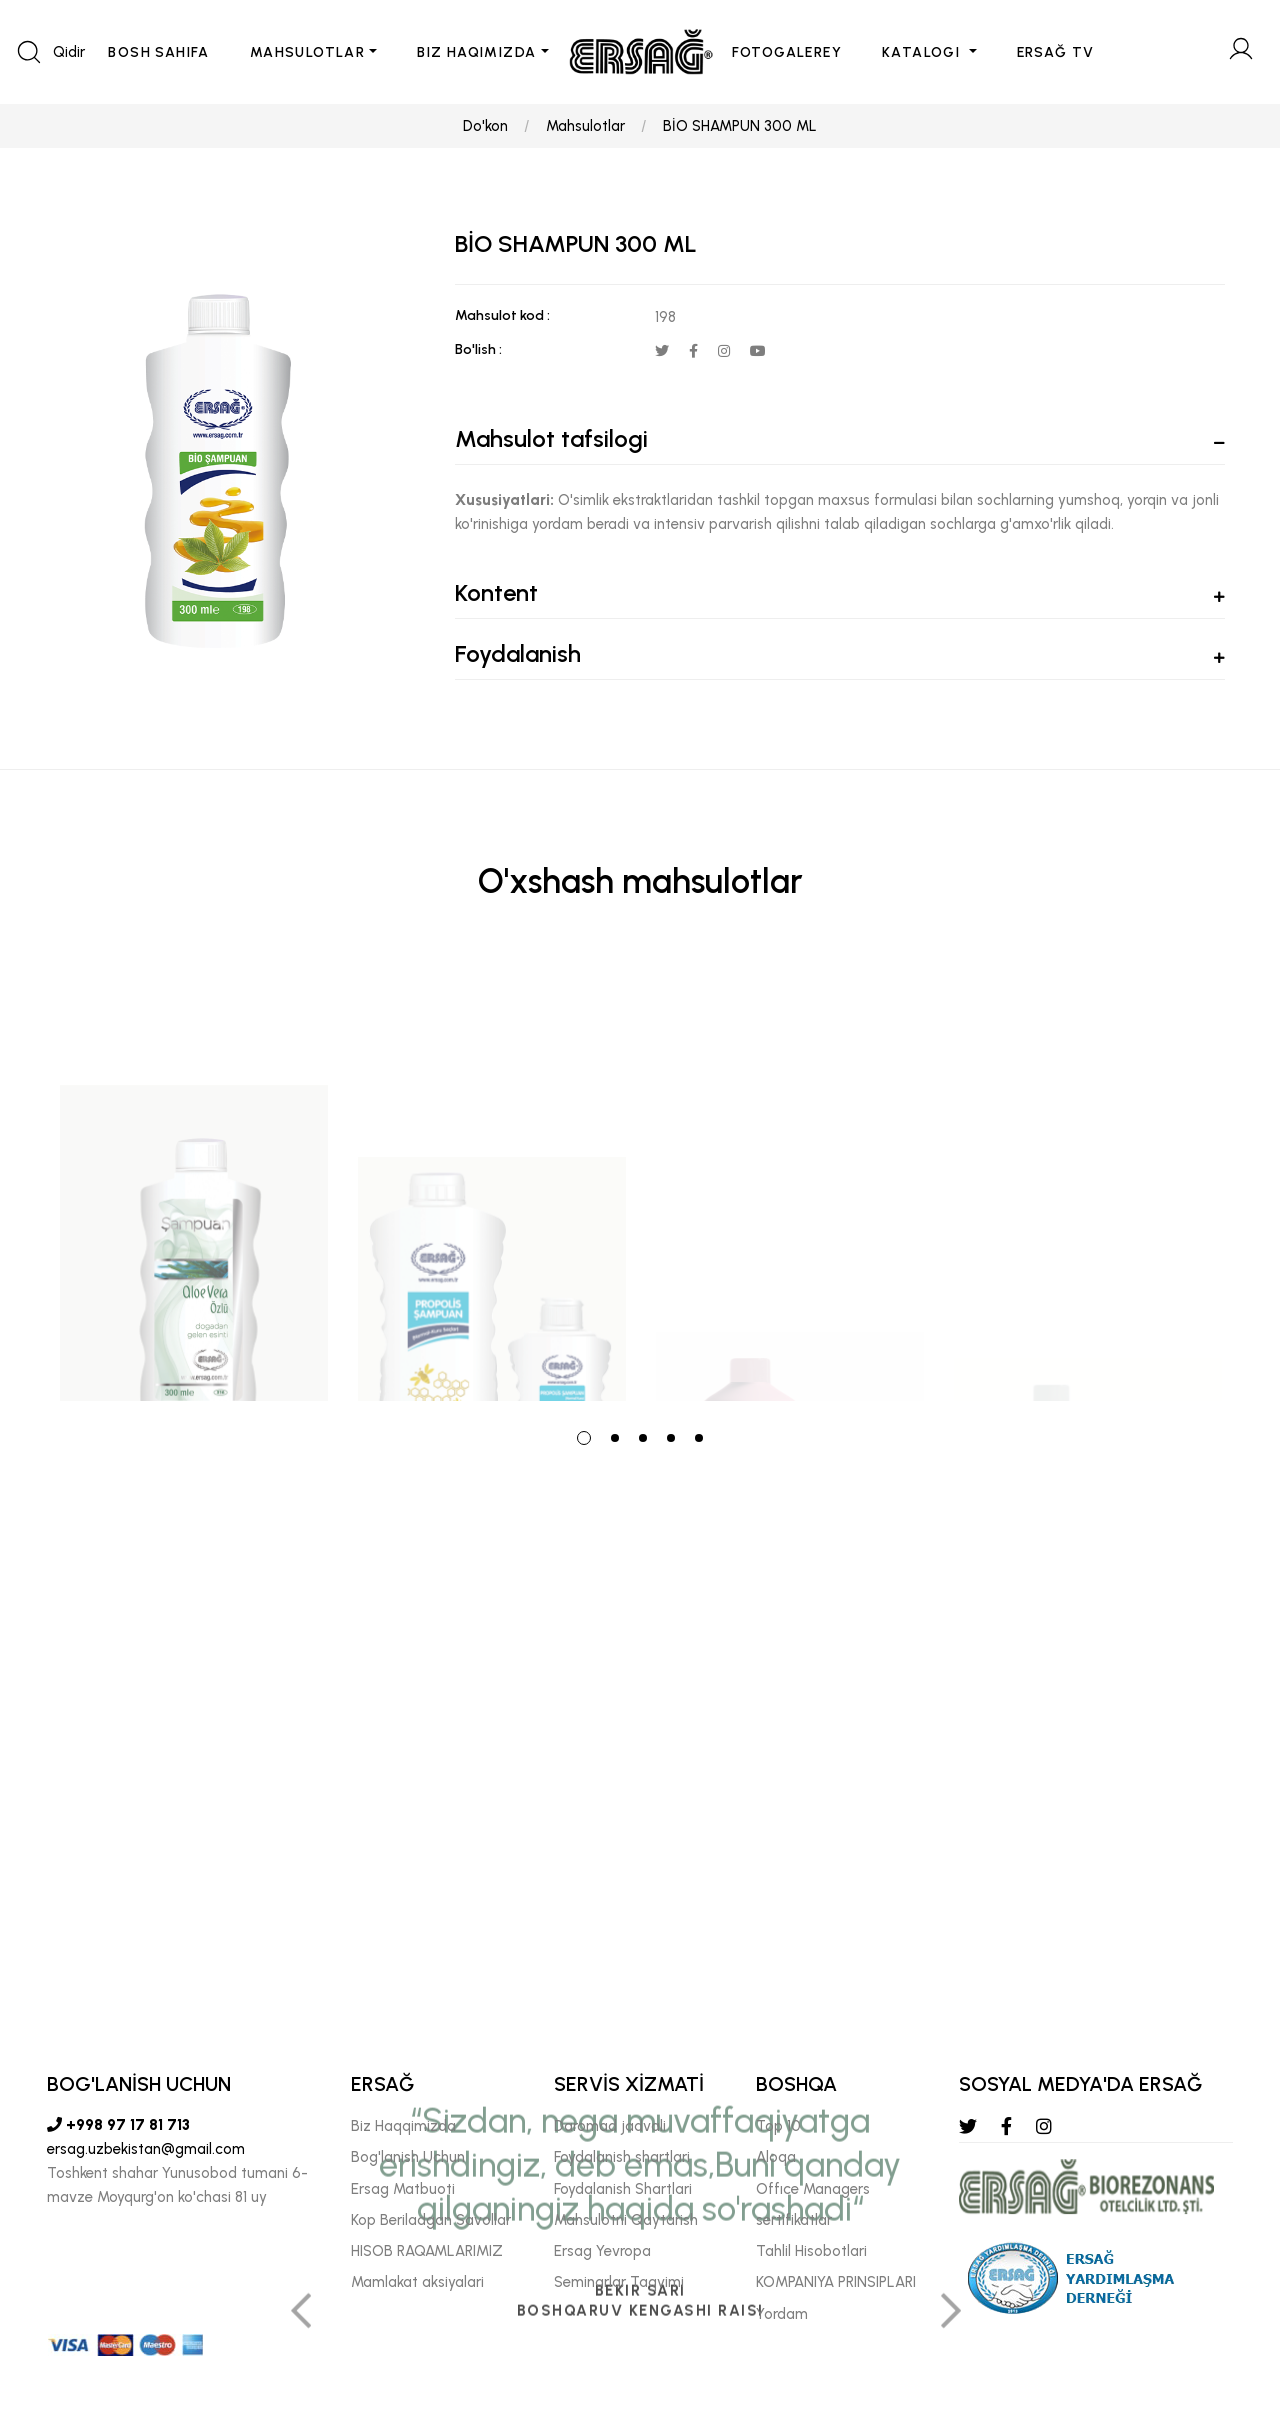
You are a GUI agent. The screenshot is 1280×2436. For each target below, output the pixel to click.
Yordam (782, 2314)
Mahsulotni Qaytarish (626, 2220)
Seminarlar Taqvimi (619, 2282)
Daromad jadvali (610, 2126)
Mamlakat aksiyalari (417, 2282)
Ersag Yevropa (602, 2251)
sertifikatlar (794, 2220)
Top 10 (778, 2126)
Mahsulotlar (585, 126)
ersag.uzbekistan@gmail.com (146, 2149)
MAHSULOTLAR (307, 52)
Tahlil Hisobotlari (811, 2251)
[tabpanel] (194, 1177)
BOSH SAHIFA (158, 52)
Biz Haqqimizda (403, 2126)
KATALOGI (923, 52)
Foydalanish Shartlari (623, 2189)
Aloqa (776, 2157)
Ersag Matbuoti (403, 2189)
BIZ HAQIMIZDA (476, 52)
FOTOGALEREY (787, 52)
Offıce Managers (813, 2189)
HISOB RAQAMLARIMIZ (427, 2251)
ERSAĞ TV (1056, 52)
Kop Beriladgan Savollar (431, 2220)
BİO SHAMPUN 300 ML (740, 126)
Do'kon (485, 126)
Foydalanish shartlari (622, 2157)
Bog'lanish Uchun (408, 2157)
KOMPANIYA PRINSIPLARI (836, 2282)
